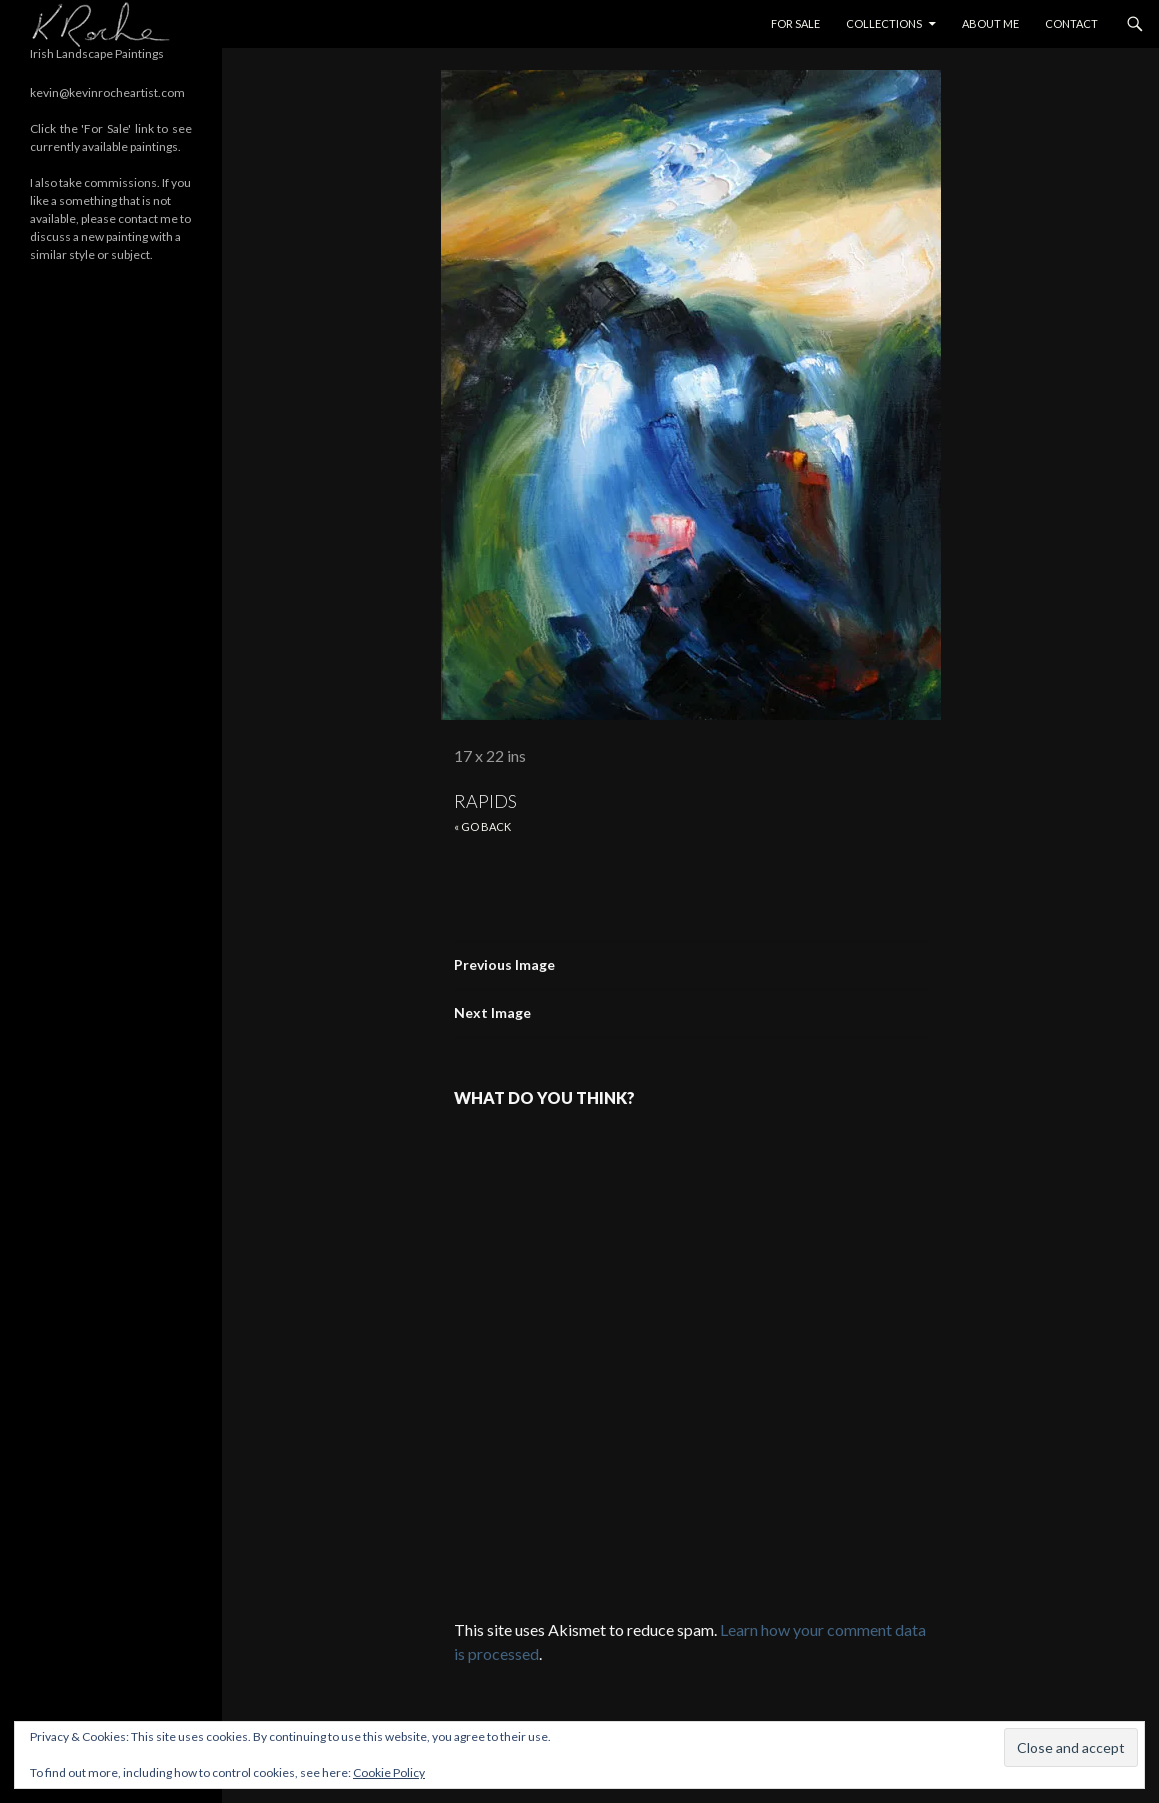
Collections (884, 23)
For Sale (795, 23)
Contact (1071, 23)
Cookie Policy (389, 1772)
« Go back (482, 826)
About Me (990, 23)
